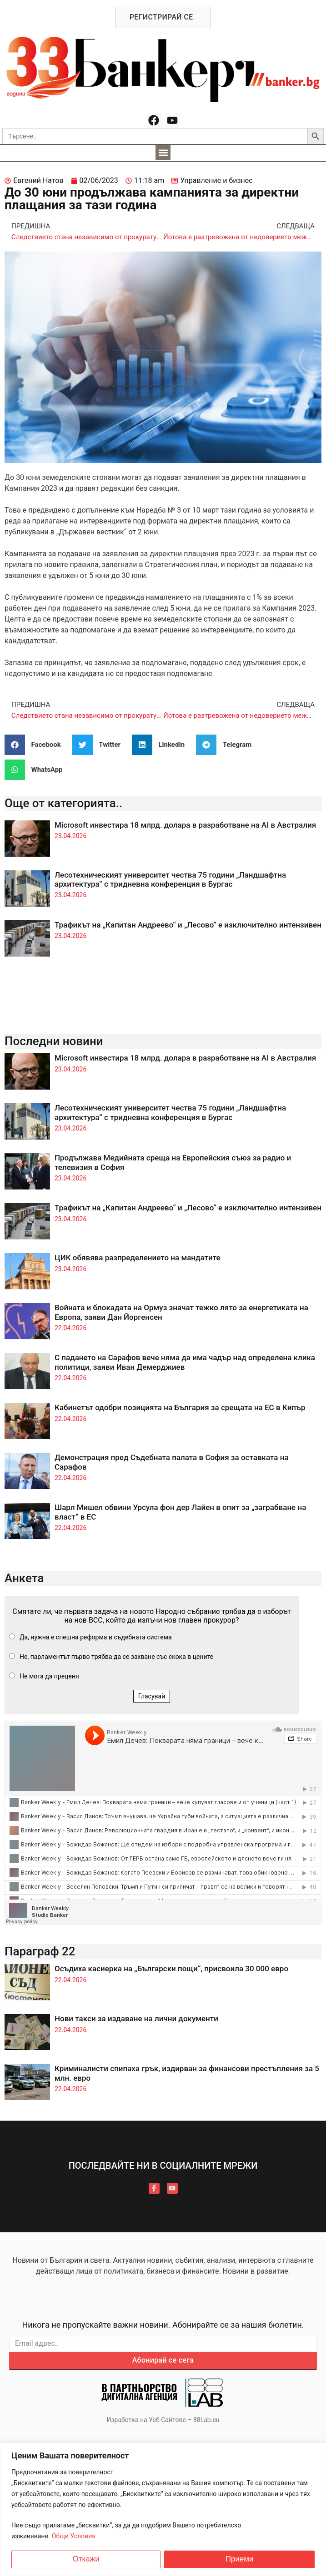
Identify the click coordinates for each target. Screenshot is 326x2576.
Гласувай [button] (152, 1696)
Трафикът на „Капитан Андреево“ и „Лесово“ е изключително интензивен (188, 924)
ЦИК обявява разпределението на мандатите (138, 1257)
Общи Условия (73, 2536)
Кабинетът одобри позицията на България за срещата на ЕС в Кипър (180, 1407)
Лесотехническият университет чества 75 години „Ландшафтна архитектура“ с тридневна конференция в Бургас (170, 879)
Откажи (86, 2559)
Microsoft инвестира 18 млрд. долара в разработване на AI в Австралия (185, 824)
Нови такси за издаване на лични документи (136, 2018)
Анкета (24, 1578)
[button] (163, 152)
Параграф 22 (40, 1951)
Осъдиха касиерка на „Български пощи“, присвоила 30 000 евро (171, 1968)
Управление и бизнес (216, 180)
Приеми (240, 2559)
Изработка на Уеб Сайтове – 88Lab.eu (162, 2419)
